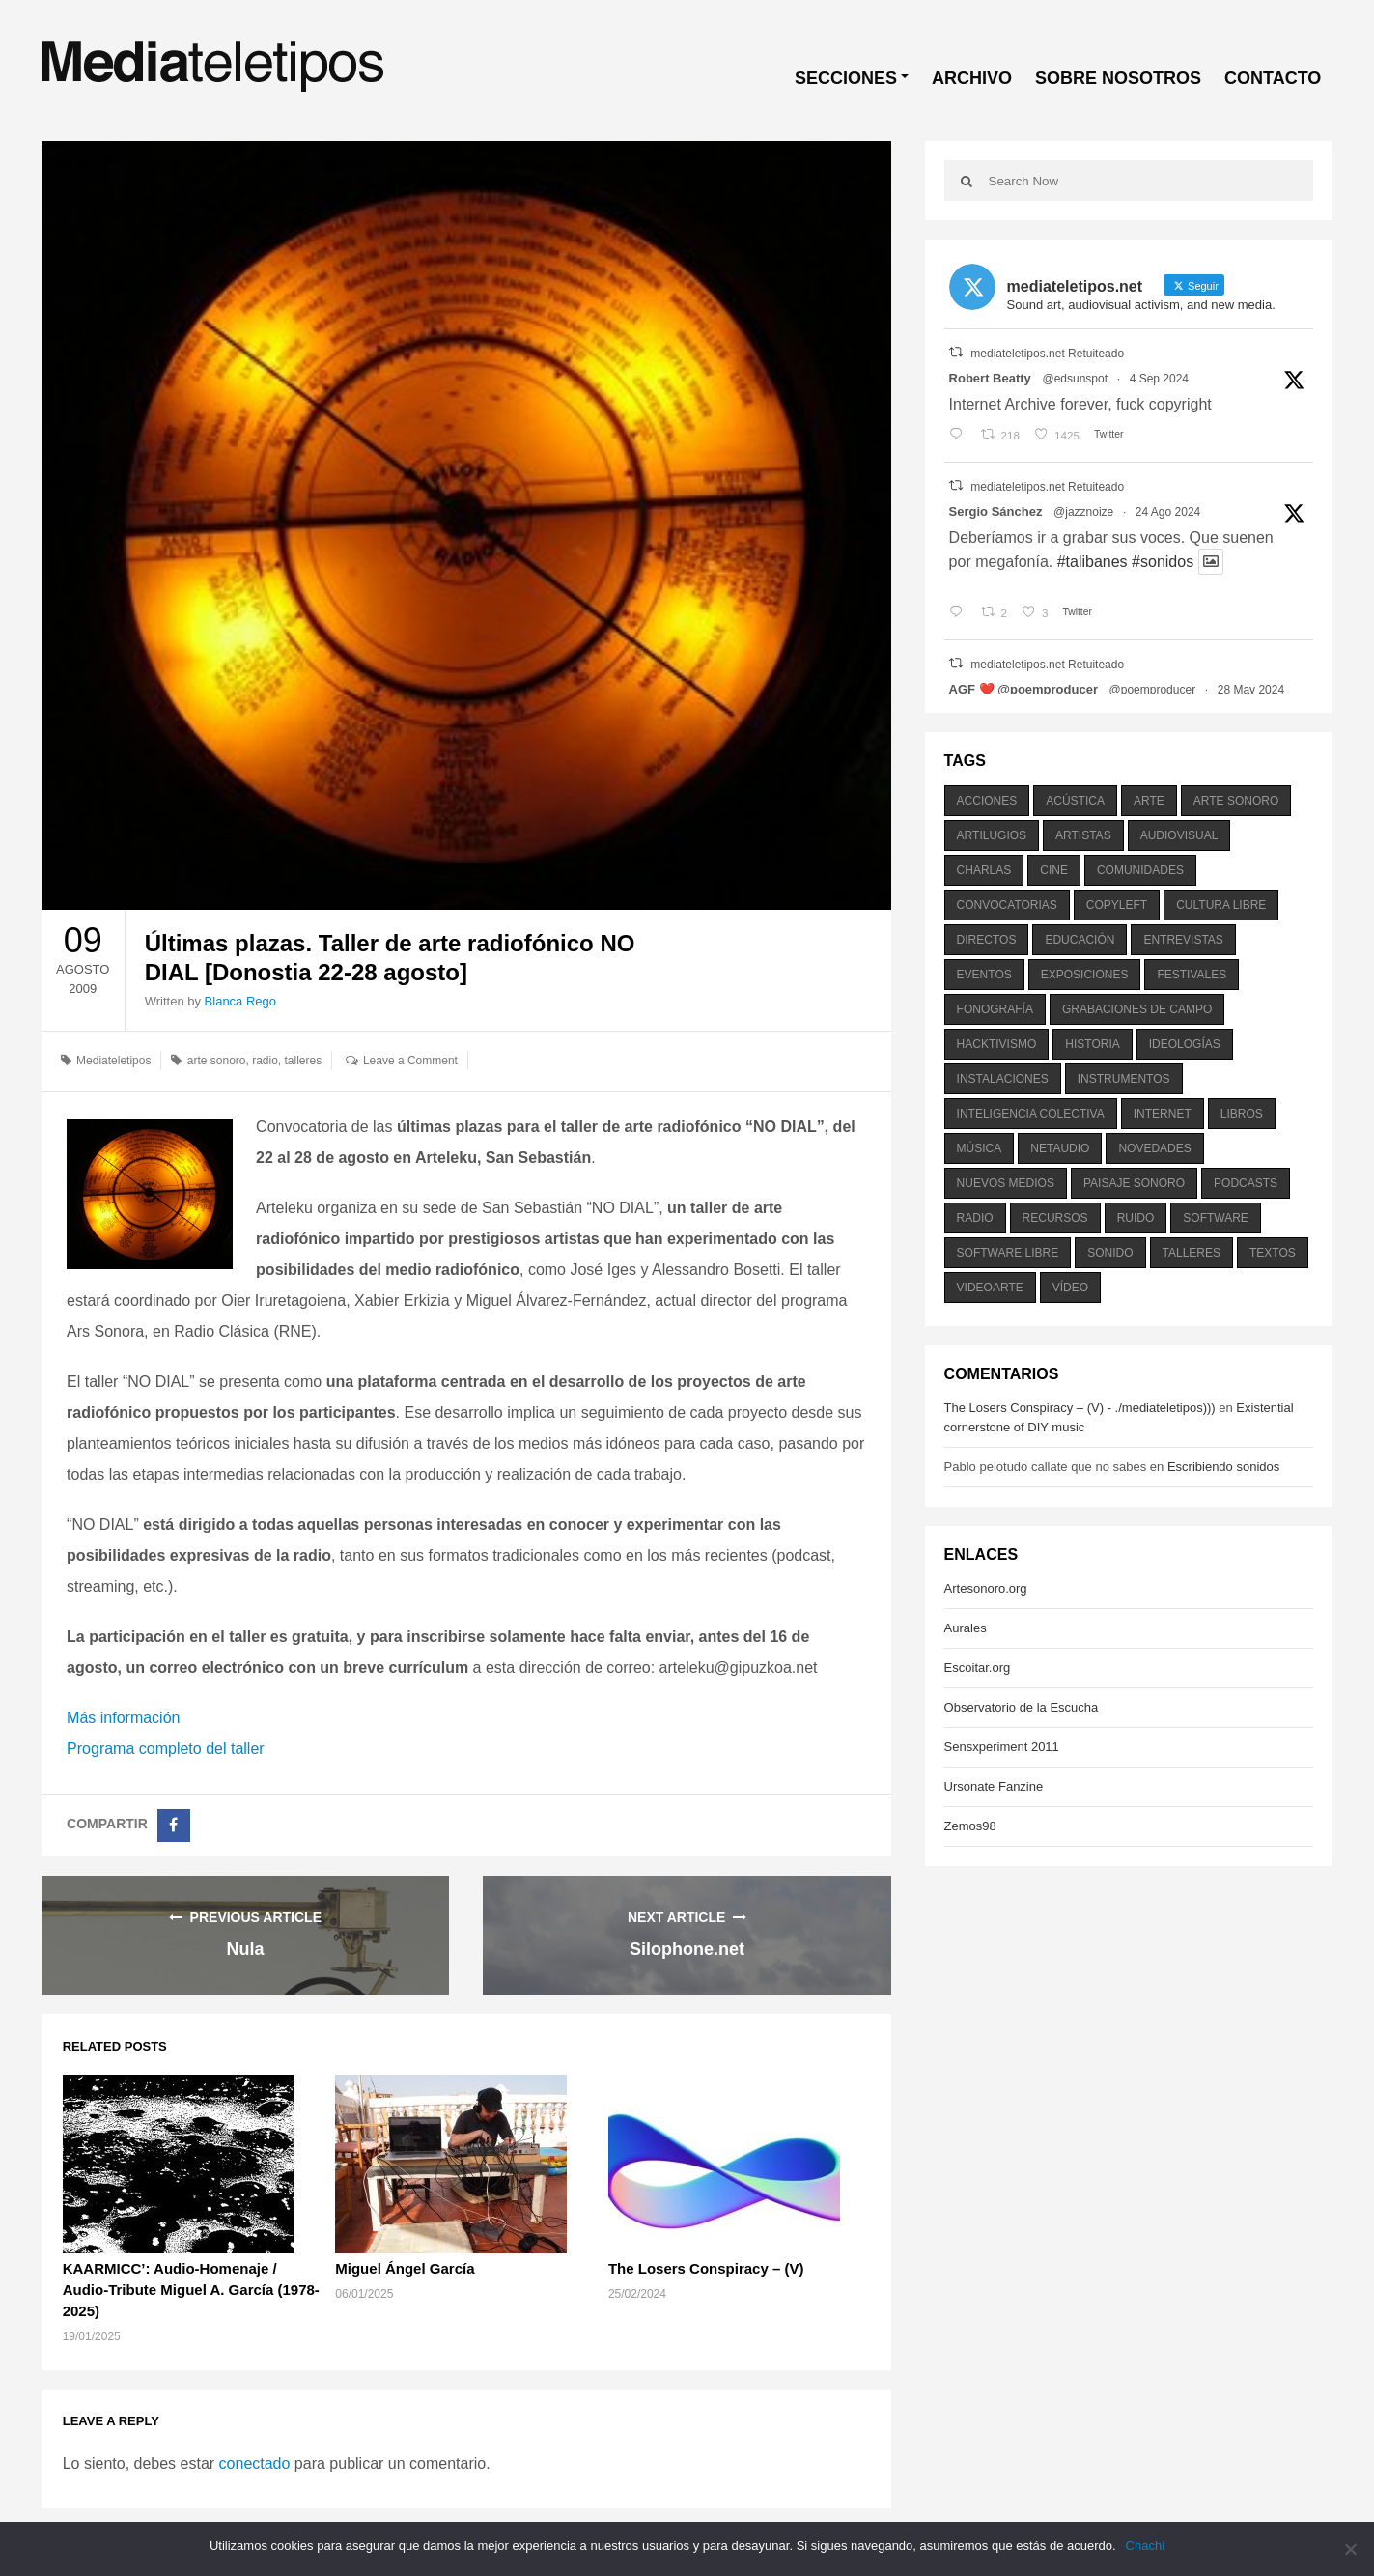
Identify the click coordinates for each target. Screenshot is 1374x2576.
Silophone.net (687, 1949)
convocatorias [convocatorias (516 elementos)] (1007, 905)
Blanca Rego (240, 1001)
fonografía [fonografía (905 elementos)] (995, 1009)
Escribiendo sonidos (1223, 1466)
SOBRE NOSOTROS (1118, 78)
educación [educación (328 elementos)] (1079, 940)
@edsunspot (1075, 378)
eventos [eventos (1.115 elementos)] (984, 974)
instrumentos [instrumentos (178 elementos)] (1124, 1079)
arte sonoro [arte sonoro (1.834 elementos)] (1235, 800)
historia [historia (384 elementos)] (1092, 1044)
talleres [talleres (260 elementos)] (1191, 1253)
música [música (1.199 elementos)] (979, 1148)
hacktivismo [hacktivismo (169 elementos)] (997, 1044)
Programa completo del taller (166, 1749)
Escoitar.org (977, 1667)
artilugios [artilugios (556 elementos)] (991, 835)
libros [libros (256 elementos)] (1241, 1113)
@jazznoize (1083, 512)
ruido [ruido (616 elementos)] (1136, 1218)
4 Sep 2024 (1159, 378)
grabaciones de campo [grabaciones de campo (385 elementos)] (1137, 1009)
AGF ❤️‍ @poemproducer (1023, 689)
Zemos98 (970, 1826)
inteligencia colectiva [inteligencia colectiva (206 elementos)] (1031, 1113)
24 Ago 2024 (1168, 512)
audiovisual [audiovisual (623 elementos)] (1179, 835)
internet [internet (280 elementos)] (1163, 1113)
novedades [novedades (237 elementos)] (1154, 1148)
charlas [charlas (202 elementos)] (984, 870)
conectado (255, 2463)
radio (265, 1060)
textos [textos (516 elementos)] (1272, 1253)
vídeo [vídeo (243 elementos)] (1070, 1287)
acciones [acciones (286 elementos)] (987, 800)
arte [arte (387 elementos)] (1149, 800)
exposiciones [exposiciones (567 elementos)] (1085, 974)
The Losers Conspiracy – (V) (706, 2268)
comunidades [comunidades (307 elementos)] (1140, 870)
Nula (245, 1949)
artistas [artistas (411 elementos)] (1083, 835)
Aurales (965, 1628)
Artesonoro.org (985, 1588)
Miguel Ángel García (404, 2268)
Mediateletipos (113, 1060)
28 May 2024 (1251, 689)
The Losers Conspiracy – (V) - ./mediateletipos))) (1080, 1408)
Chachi (1145, 2545)
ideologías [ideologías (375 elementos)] (1184, 1044)
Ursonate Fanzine (994, 1786)
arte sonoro (216, 1060)
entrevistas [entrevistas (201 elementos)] (1182, 940)
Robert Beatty (990, 378)
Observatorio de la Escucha (1021, 1707)
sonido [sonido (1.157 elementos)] (1110, 1253)
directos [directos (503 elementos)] (987, 940)
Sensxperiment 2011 (1001, 1747)
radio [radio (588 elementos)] (975, 1218)
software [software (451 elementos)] (1215, 1218)
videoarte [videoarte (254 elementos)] (990, 1287)
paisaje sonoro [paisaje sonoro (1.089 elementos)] (1134, 1183)
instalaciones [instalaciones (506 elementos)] (1003, 1079)
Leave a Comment (410, 1060)
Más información (123, 1718)
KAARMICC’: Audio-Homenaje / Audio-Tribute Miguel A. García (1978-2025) (191, 2289)
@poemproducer (1152, 689)
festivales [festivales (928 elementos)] (1191, 974)
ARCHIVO (972, 78)
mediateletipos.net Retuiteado (1047, 353)
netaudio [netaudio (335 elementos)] (1059, 1148)
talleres (303, 1060)
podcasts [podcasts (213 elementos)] (1245, 1183)
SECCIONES (846, 78)
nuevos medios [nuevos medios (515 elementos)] (1005, 1183)
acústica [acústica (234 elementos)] (1075, 800)
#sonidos (1162, 561)
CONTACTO (1272, 78)
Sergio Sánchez (996, 511)
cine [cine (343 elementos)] (1054, 870)
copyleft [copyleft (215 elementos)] (1116, 905)
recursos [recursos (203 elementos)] (1055, 1218)
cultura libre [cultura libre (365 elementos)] (1221, 905)
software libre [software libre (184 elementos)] (1008, 1253)
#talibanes (1092, 561)
